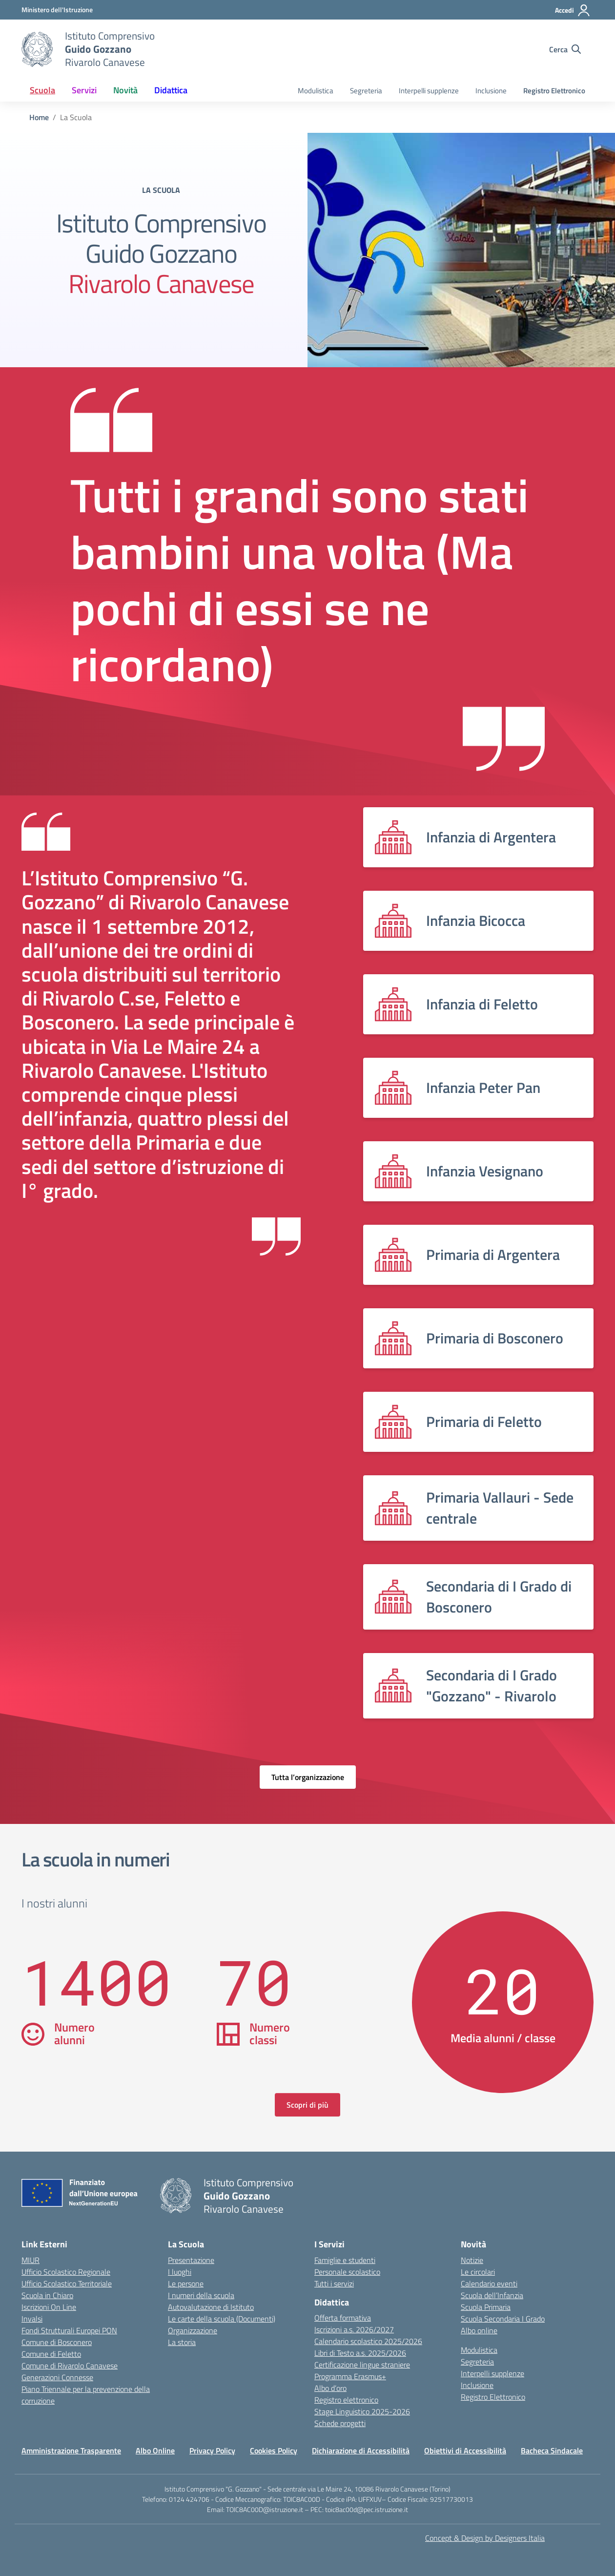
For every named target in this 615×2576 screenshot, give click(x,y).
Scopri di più (307, 2105)
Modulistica (315, 90)
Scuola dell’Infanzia (492, 2295)
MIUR (30, 2260)
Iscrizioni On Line (48, 2307)
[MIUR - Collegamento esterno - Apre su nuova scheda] (57, 9)
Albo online (479, 2330)
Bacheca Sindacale (552, 2450)
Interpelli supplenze (429, 90)
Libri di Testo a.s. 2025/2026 (360, 2353)
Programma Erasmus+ (350, 2376)
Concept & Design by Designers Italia (485, 2538)
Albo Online (155, 2450)
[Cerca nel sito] (565, 49)
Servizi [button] (84, 90)
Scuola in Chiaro (47, 2295)
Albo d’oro (330, 2388)
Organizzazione (192, 2330)
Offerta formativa (342, 2318)
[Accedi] (573, 10)
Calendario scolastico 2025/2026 (368, 2341)
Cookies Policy (273, 2450)
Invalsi (31, 2319)
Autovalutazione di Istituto (211, 2307)
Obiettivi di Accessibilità (465, 2450)
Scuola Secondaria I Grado (503, 2319)
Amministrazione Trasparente (71, 2450)
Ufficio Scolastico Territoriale (66, 2283)
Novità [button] (125, 90)
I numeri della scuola (201, 2295)
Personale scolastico (347, 2272)
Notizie (472, 2260)
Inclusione (491, 90)
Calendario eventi (489, 2283)
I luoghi (179, 2272)
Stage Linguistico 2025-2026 (362, 2411)
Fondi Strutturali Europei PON (69, 2330)
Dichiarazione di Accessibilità (361, 2450)
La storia (182, 2342)
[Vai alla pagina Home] (39, 117)
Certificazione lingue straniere (362, 2364)
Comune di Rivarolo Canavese (69, 2365)
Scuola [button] (42, 90)
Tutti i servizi (334, 2283)
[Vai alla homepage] (37, 49)
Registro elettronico (346, 2400)
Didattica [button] (170, 90)
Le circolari (478, 2272)
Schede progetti (340, 2423)
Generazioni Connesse (57, 2377)
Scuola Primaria (486, 2307)
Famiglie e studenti (344, 2260)
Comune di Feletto (51, 2354)
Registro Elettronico (554, 90)
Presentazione (191, 2260)
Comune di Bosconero (56, 2342)
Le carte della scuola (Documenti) (221, 2319)
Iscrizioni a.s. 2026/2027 (354, 2329)
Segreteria (366, 90)
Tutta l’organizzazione (307, 1777)
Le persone (186, 2283)
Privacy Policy (212, 2450)
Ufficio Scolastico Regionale (65, 2272)
